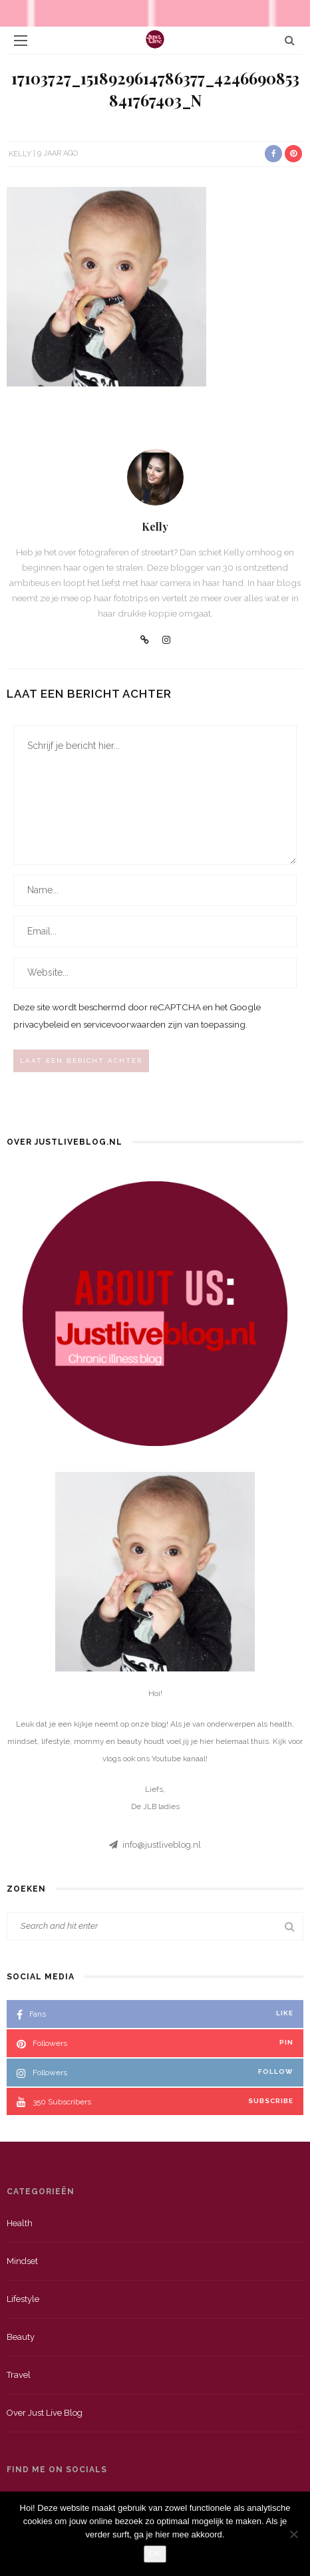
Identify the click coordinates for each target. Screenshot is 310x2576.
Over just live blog (44, 2413)
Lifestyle (23, 2299)
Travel (19, 2375)
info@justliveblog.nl (161, 1845)
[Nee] (293, 2534)
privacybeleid (41, 1024)
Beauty (21, 2337)
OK (155, 2554)
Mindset (22, 2261)
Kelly (20, 153)
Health (20, 2223)
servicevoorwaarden (124, 1024)
